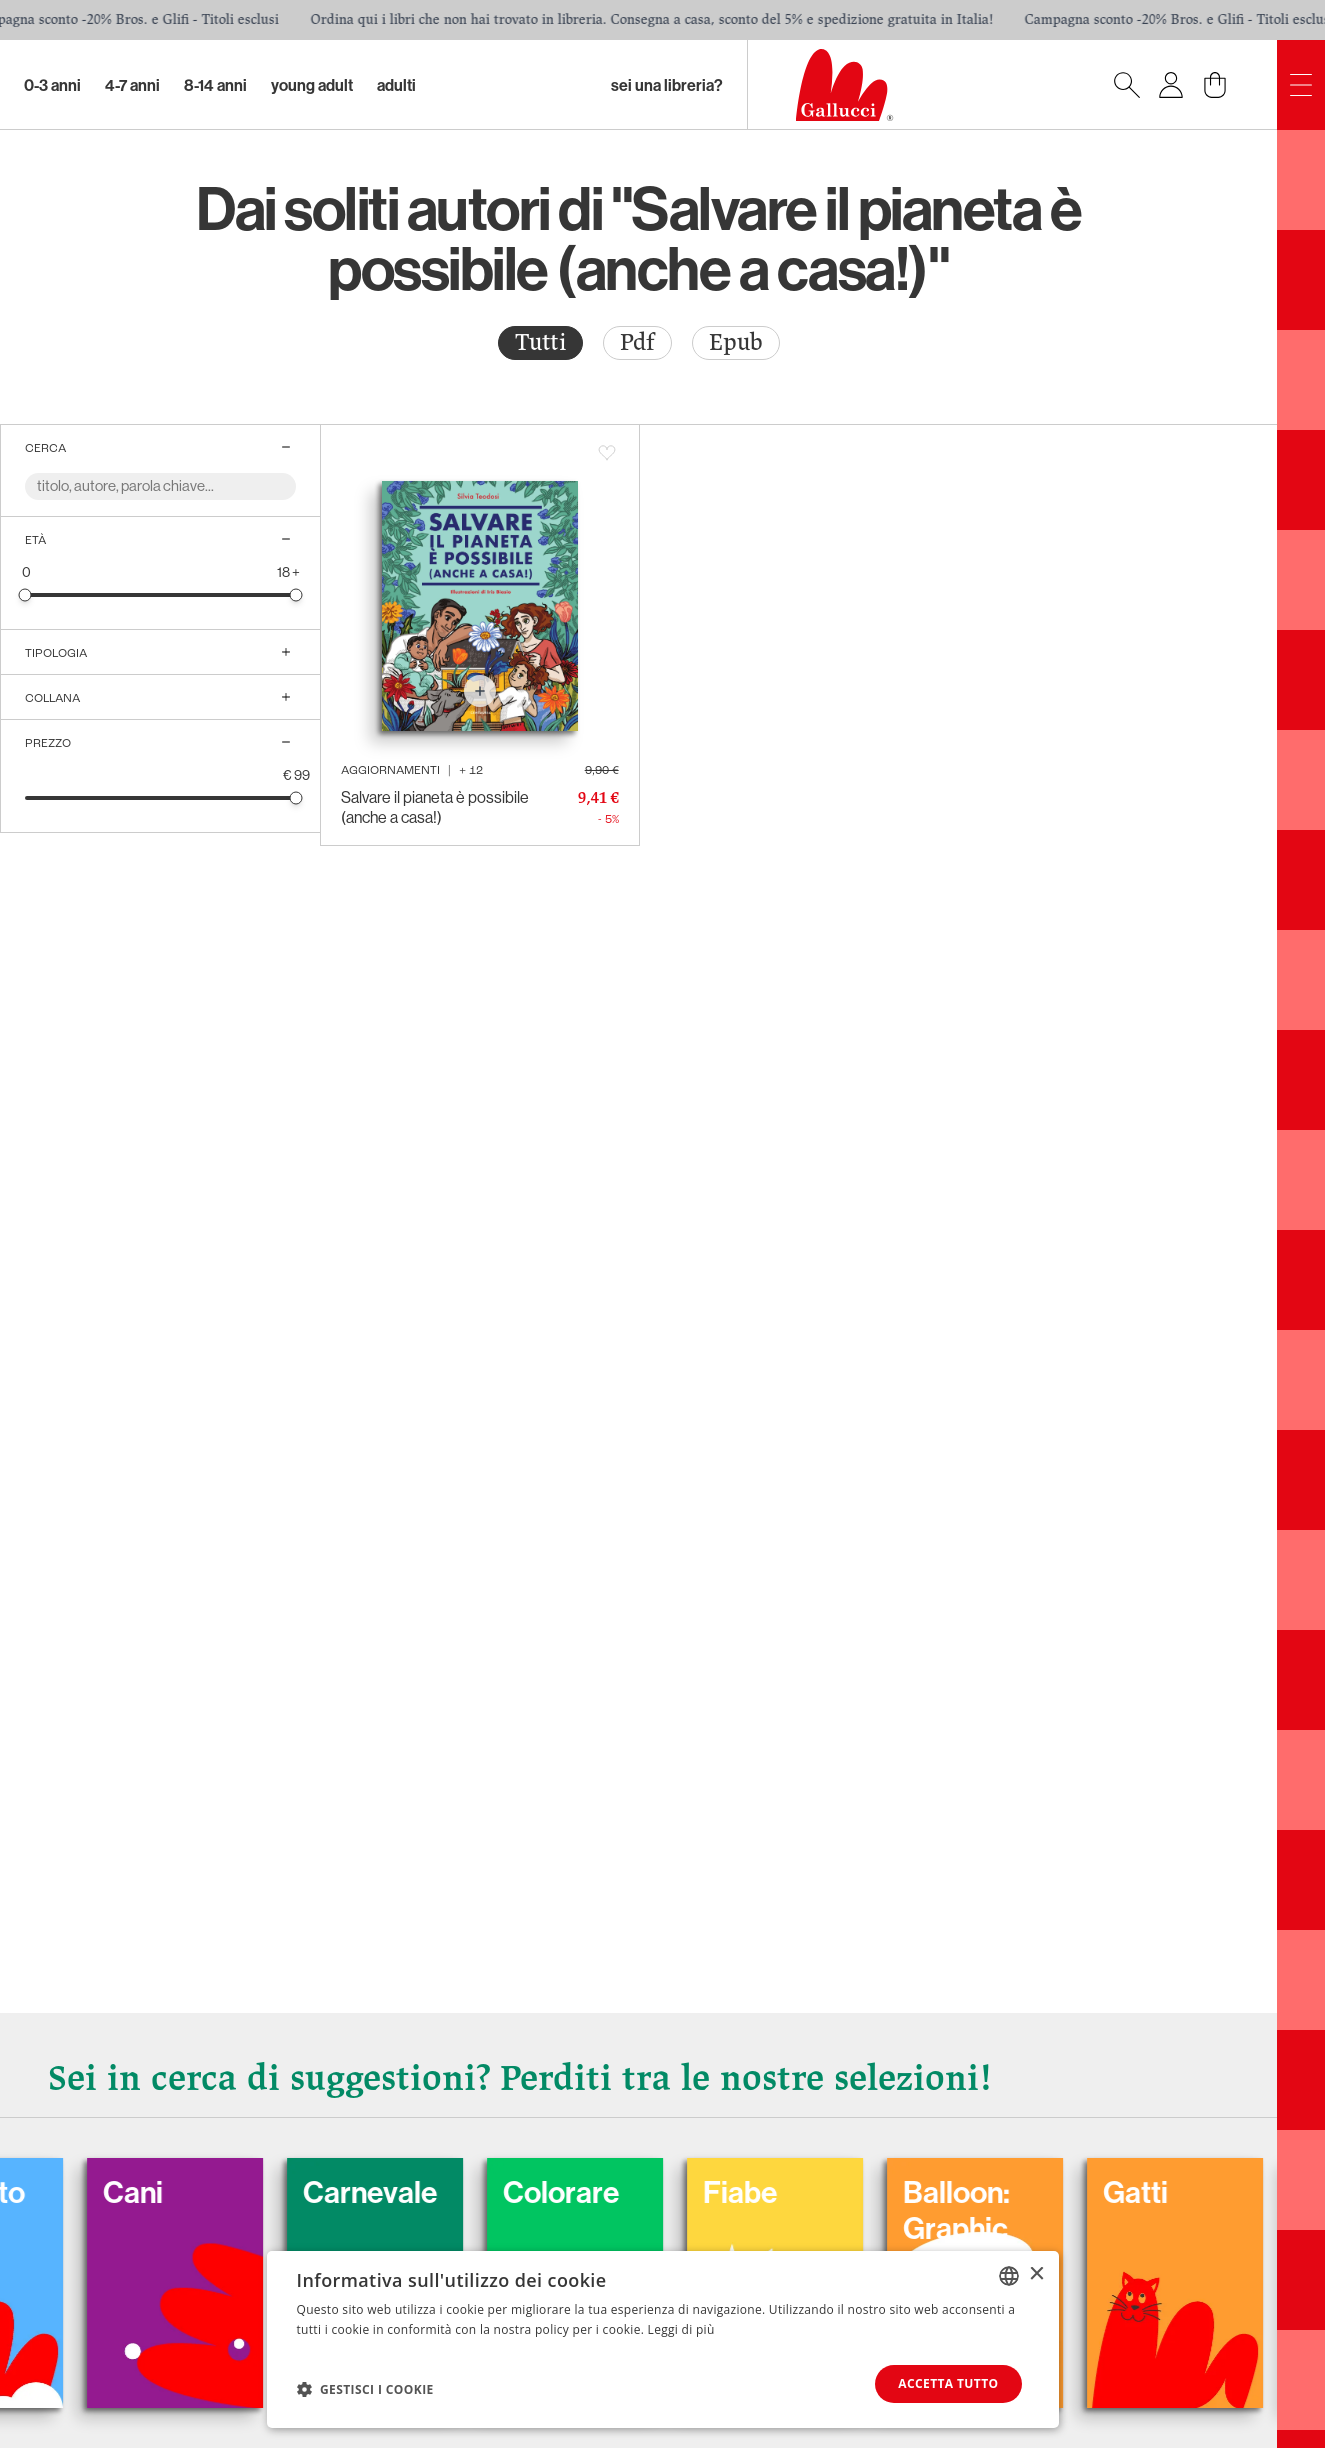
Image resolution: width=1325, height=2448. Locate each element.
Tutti (540, 342)
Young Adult (312, 85)
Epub (736, 342)
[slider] (25, 594)
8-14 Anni (215, 85)
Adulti (396, 85)
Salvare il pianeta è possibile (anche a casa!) (435, 807)
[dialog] (663, 2339)
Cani (161, 2192)
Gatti (1163, 2192)
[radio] (540, 343)
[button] (365, 2389)
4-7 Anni (132, 85)
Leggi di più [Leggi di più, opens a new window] (681, 2329)
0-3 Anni (52, 85)
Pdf (637, 342)
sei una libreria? (667, 85)
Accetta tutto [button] (948, 2383)
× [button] (1036, 2274)
